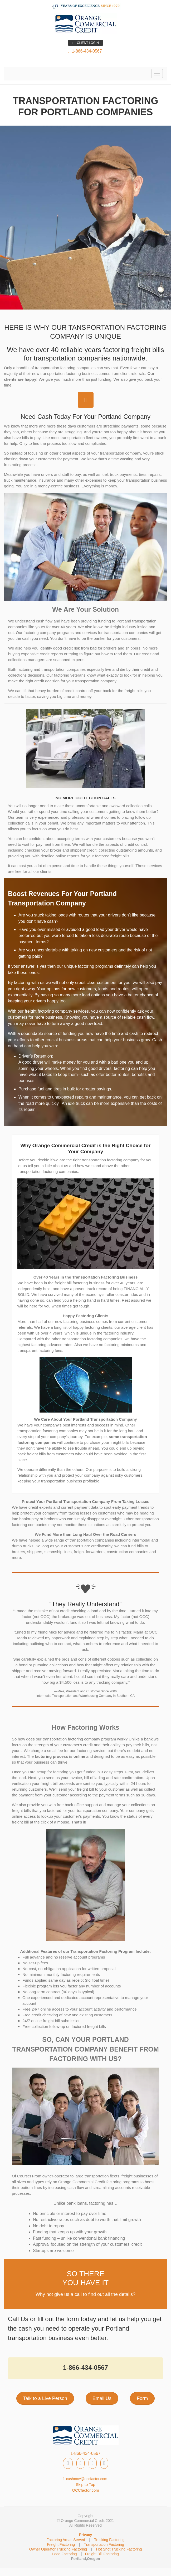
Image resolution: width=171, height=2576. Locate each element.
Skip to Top (85, 2484)
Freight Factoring (61, 2544)
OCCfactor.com (85, 2490)
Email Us (101, 2398)
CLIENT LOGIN (85, 43)
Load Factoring (64, 2554)
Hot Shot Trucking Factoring (119, 2549)
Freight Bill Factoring (102, 2554)
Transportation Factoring (104, 2544)
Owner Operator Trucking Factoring (58, 2549)
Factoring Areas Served (66, 2540)
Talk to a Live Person (45, 2398)
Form (142, 2398)
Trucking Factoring (109, 2540)
